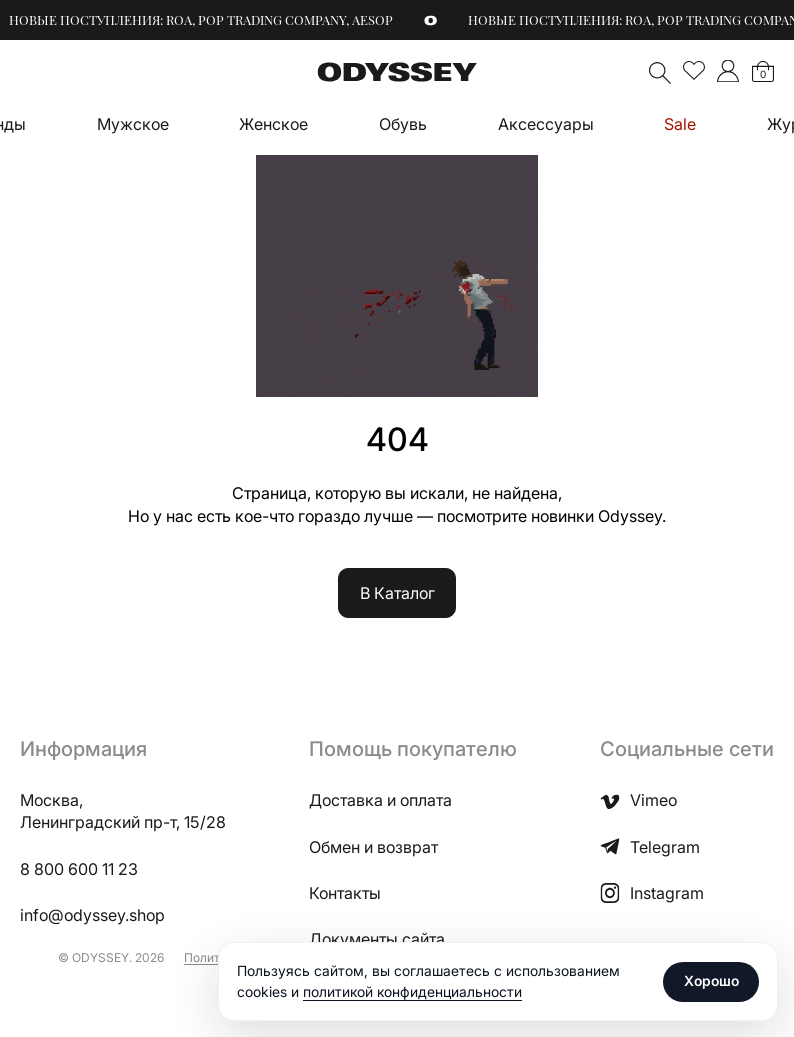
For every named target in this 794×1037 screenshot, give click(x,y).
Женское (273, 124)
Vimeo (638, 800)
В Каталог (397, 593)
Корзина (763, 74)
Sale (680, 124)
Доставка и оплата (380, 800)
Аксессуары (546, 124)
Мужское (133, 124)
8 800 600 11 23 (79, 869)
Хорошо (711, 980)
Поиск (660, 73)
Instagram (652, 893)
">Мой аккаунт (728, 71)
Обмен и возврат (373, 847)
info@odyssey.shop (92, 915)
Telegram (650, 847)
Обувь (403, 124)
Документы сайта (377, 939)
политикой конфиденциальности (412, 991)
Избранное (694, 71)
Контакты (345, 893)
